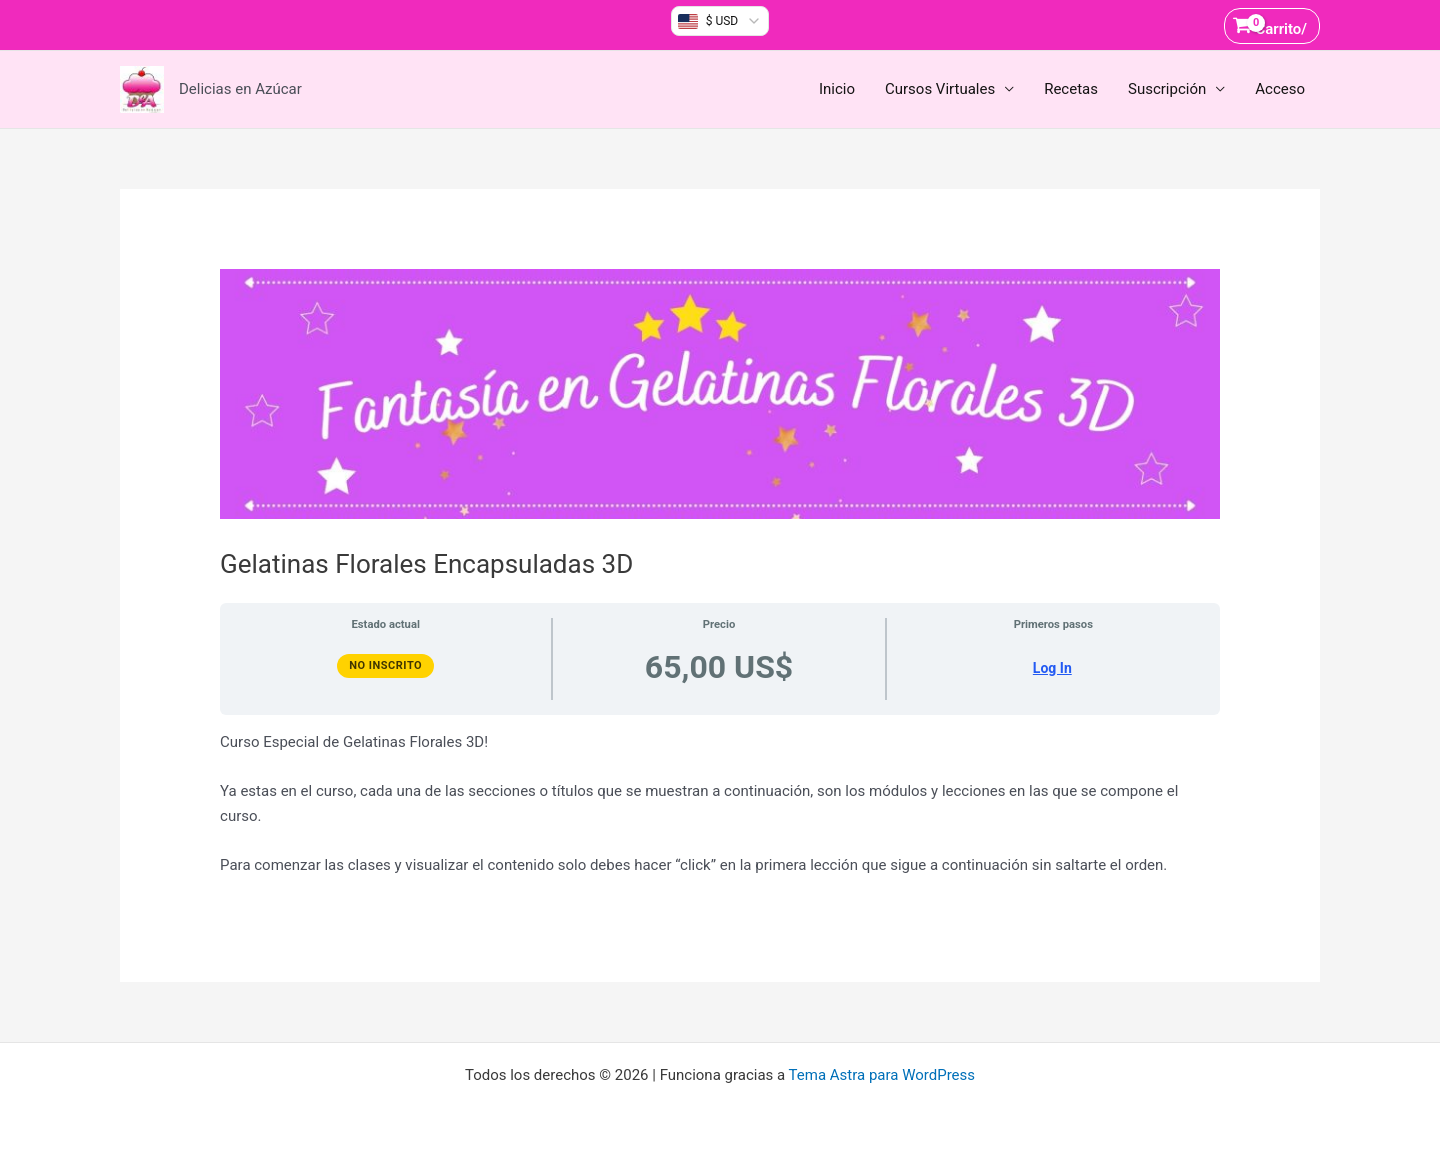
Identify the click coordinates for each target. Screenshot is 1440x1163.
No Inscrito (385, 665)
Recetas (1071, 89)
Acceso (1280, 89)
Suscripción (1167, 89)
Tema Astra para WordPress (882, 1075)
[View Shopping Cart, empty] (1272, 25)
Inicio (837, 89)
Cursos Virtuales (940, 89)
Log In (1052, 668)
